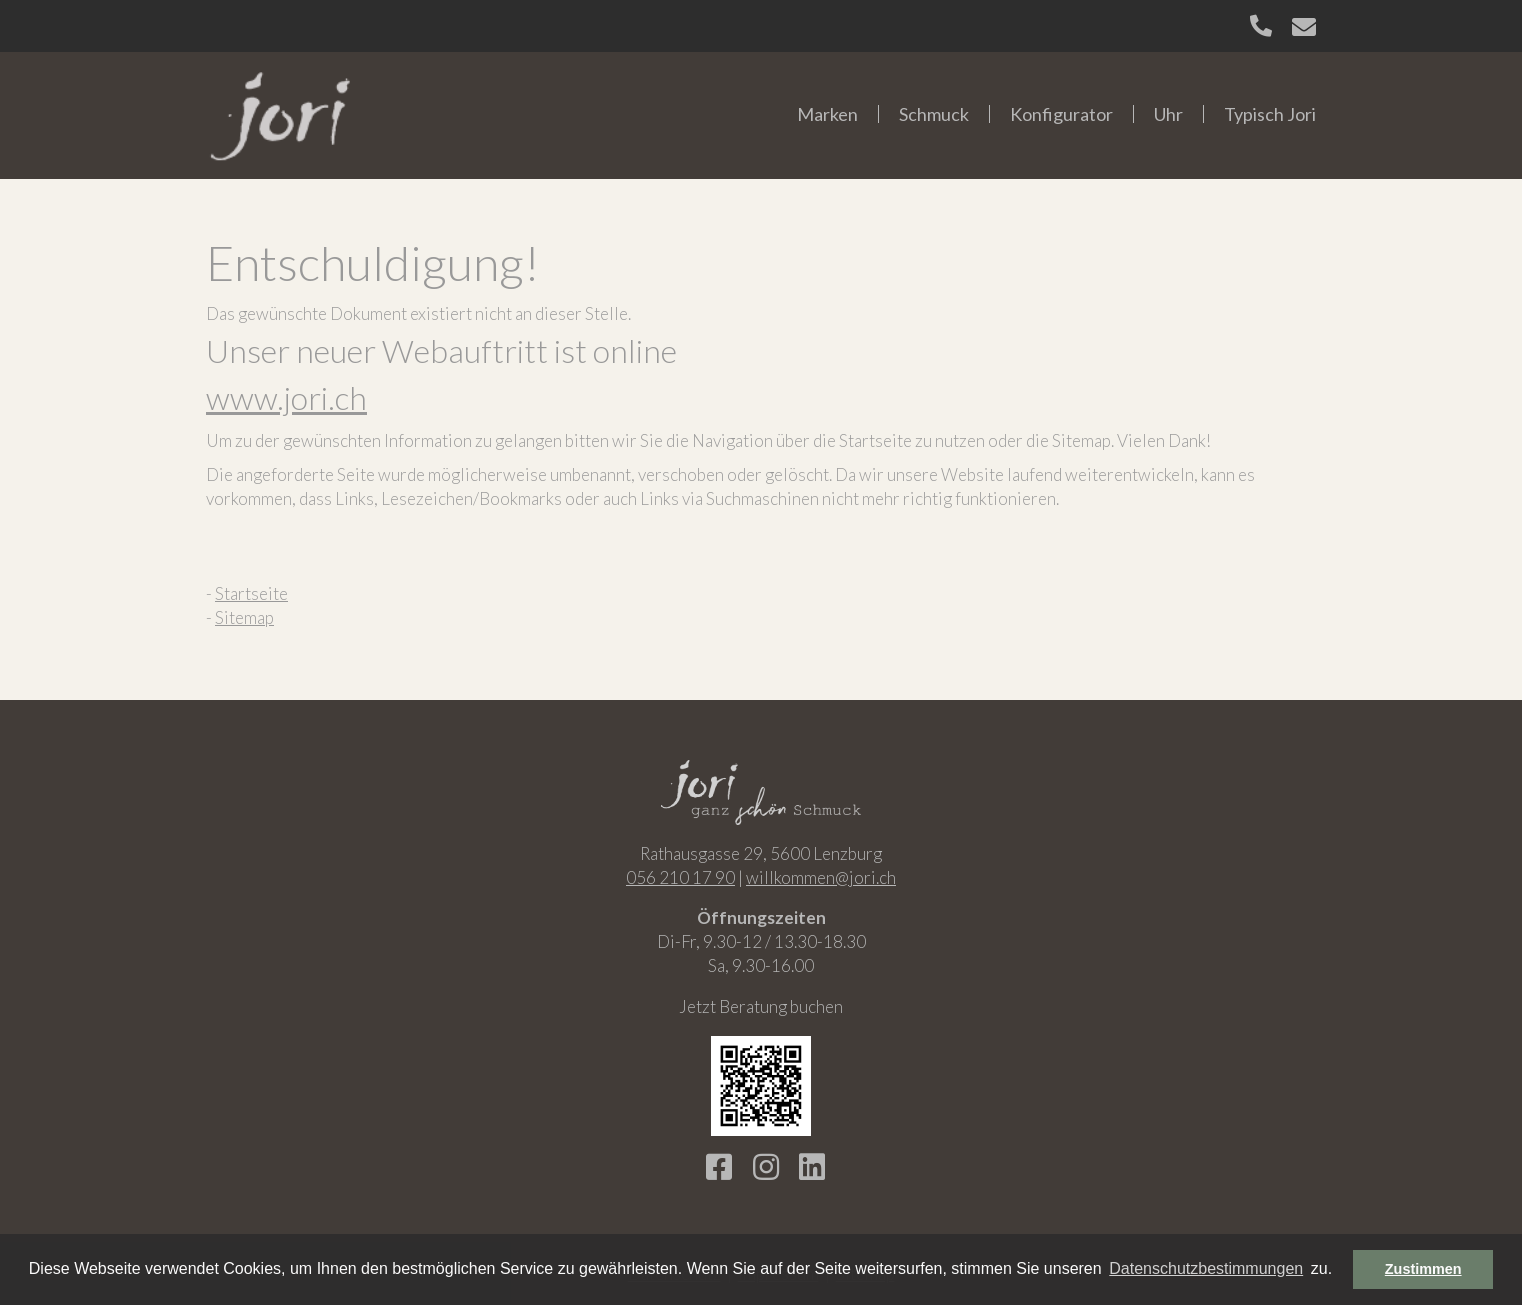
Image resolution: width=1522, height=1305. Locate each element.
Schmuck (934, 114)
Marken (827, 114)
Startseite (251, 593)
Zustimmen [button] (1423, 1269)
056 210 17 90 (680, 877)
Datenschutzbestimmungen (1206, 1268)
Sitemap (244, 617)
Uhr (1168, 114)
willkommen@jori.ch (821, 877)
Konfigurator (1061, 114)
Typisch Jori (1270, 114)
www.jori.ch (286, 397)
